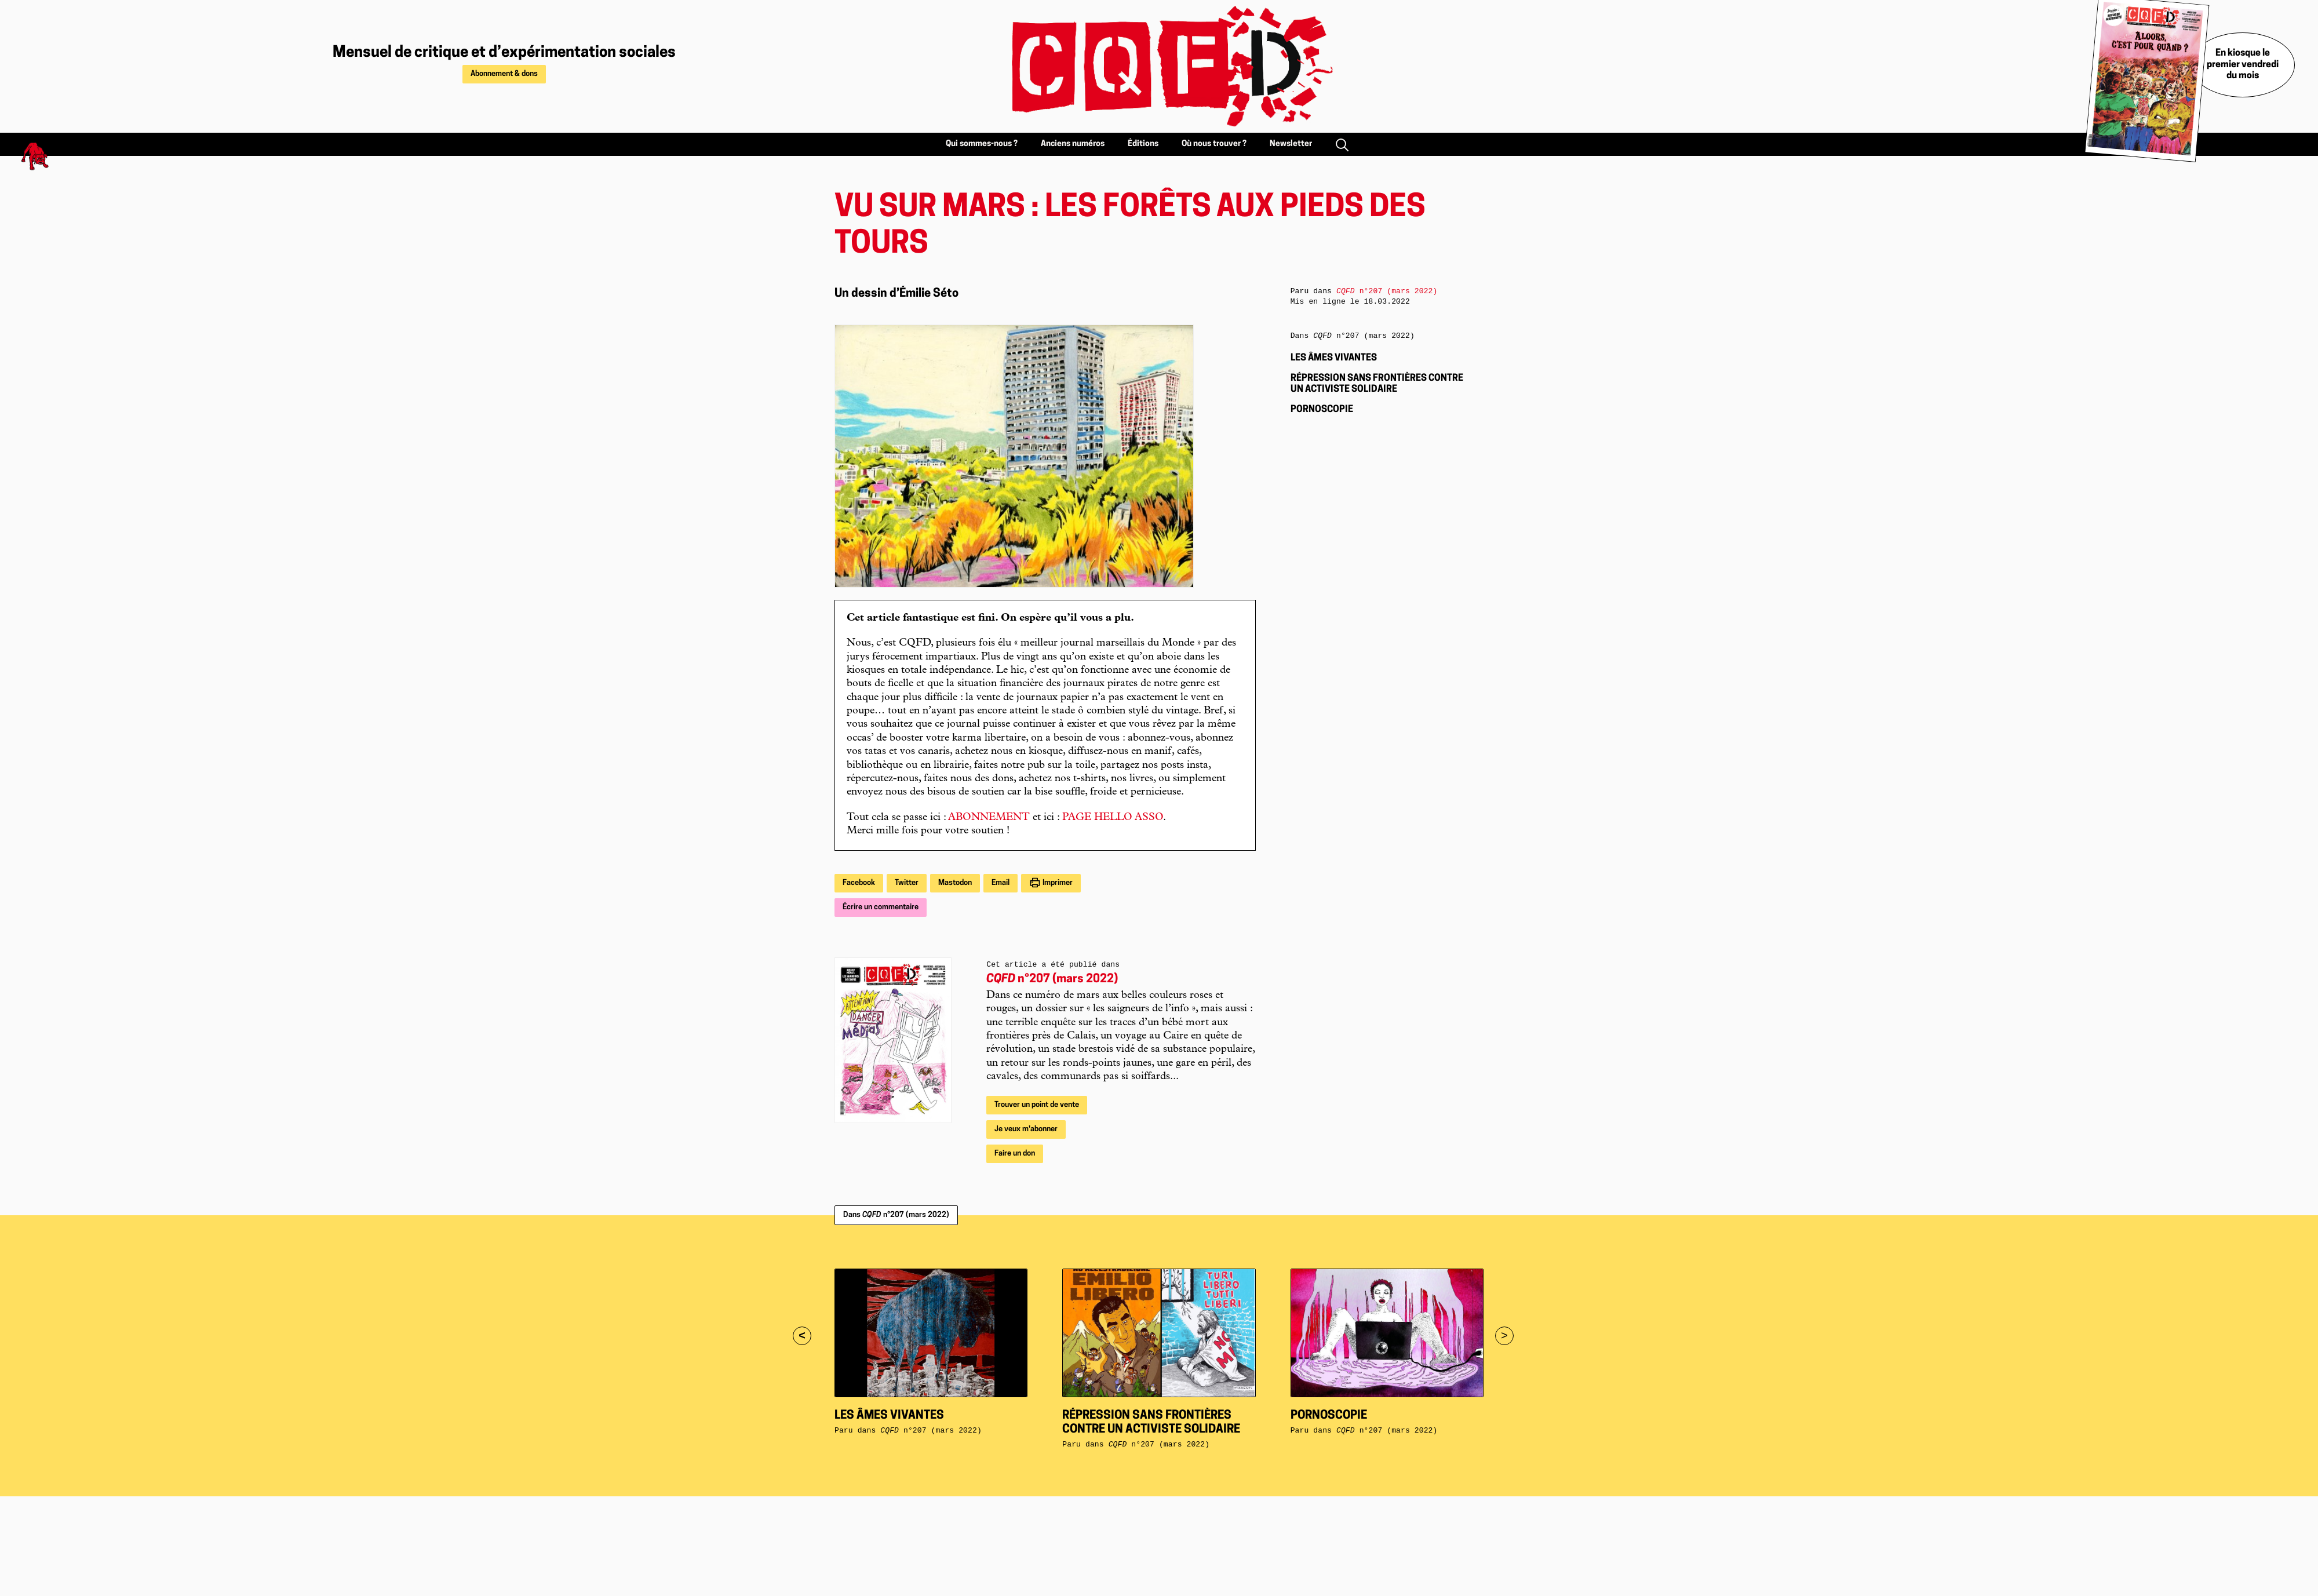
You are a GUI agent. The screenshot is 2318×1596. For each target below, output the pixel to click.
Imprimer (1057, 883)
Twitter (907, 883)
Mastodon (955, 883)
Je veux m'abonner (1026, 1129)
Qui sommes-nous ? (982, 144)
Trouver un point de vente (1036, 1105)
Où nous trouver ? (1214, 144)
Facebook (859, 883)
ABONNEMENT (989, 817)
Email (1000, 883)
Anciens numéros (1073, 144)
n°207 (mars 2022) (1052, 979)
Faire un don (1014, 1153)
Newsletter (1291, 144)
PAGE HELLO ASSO (1112, 817)
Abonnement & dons (504, 74)
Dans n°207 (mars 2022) (896, 1215)
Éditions (1143, 144)
